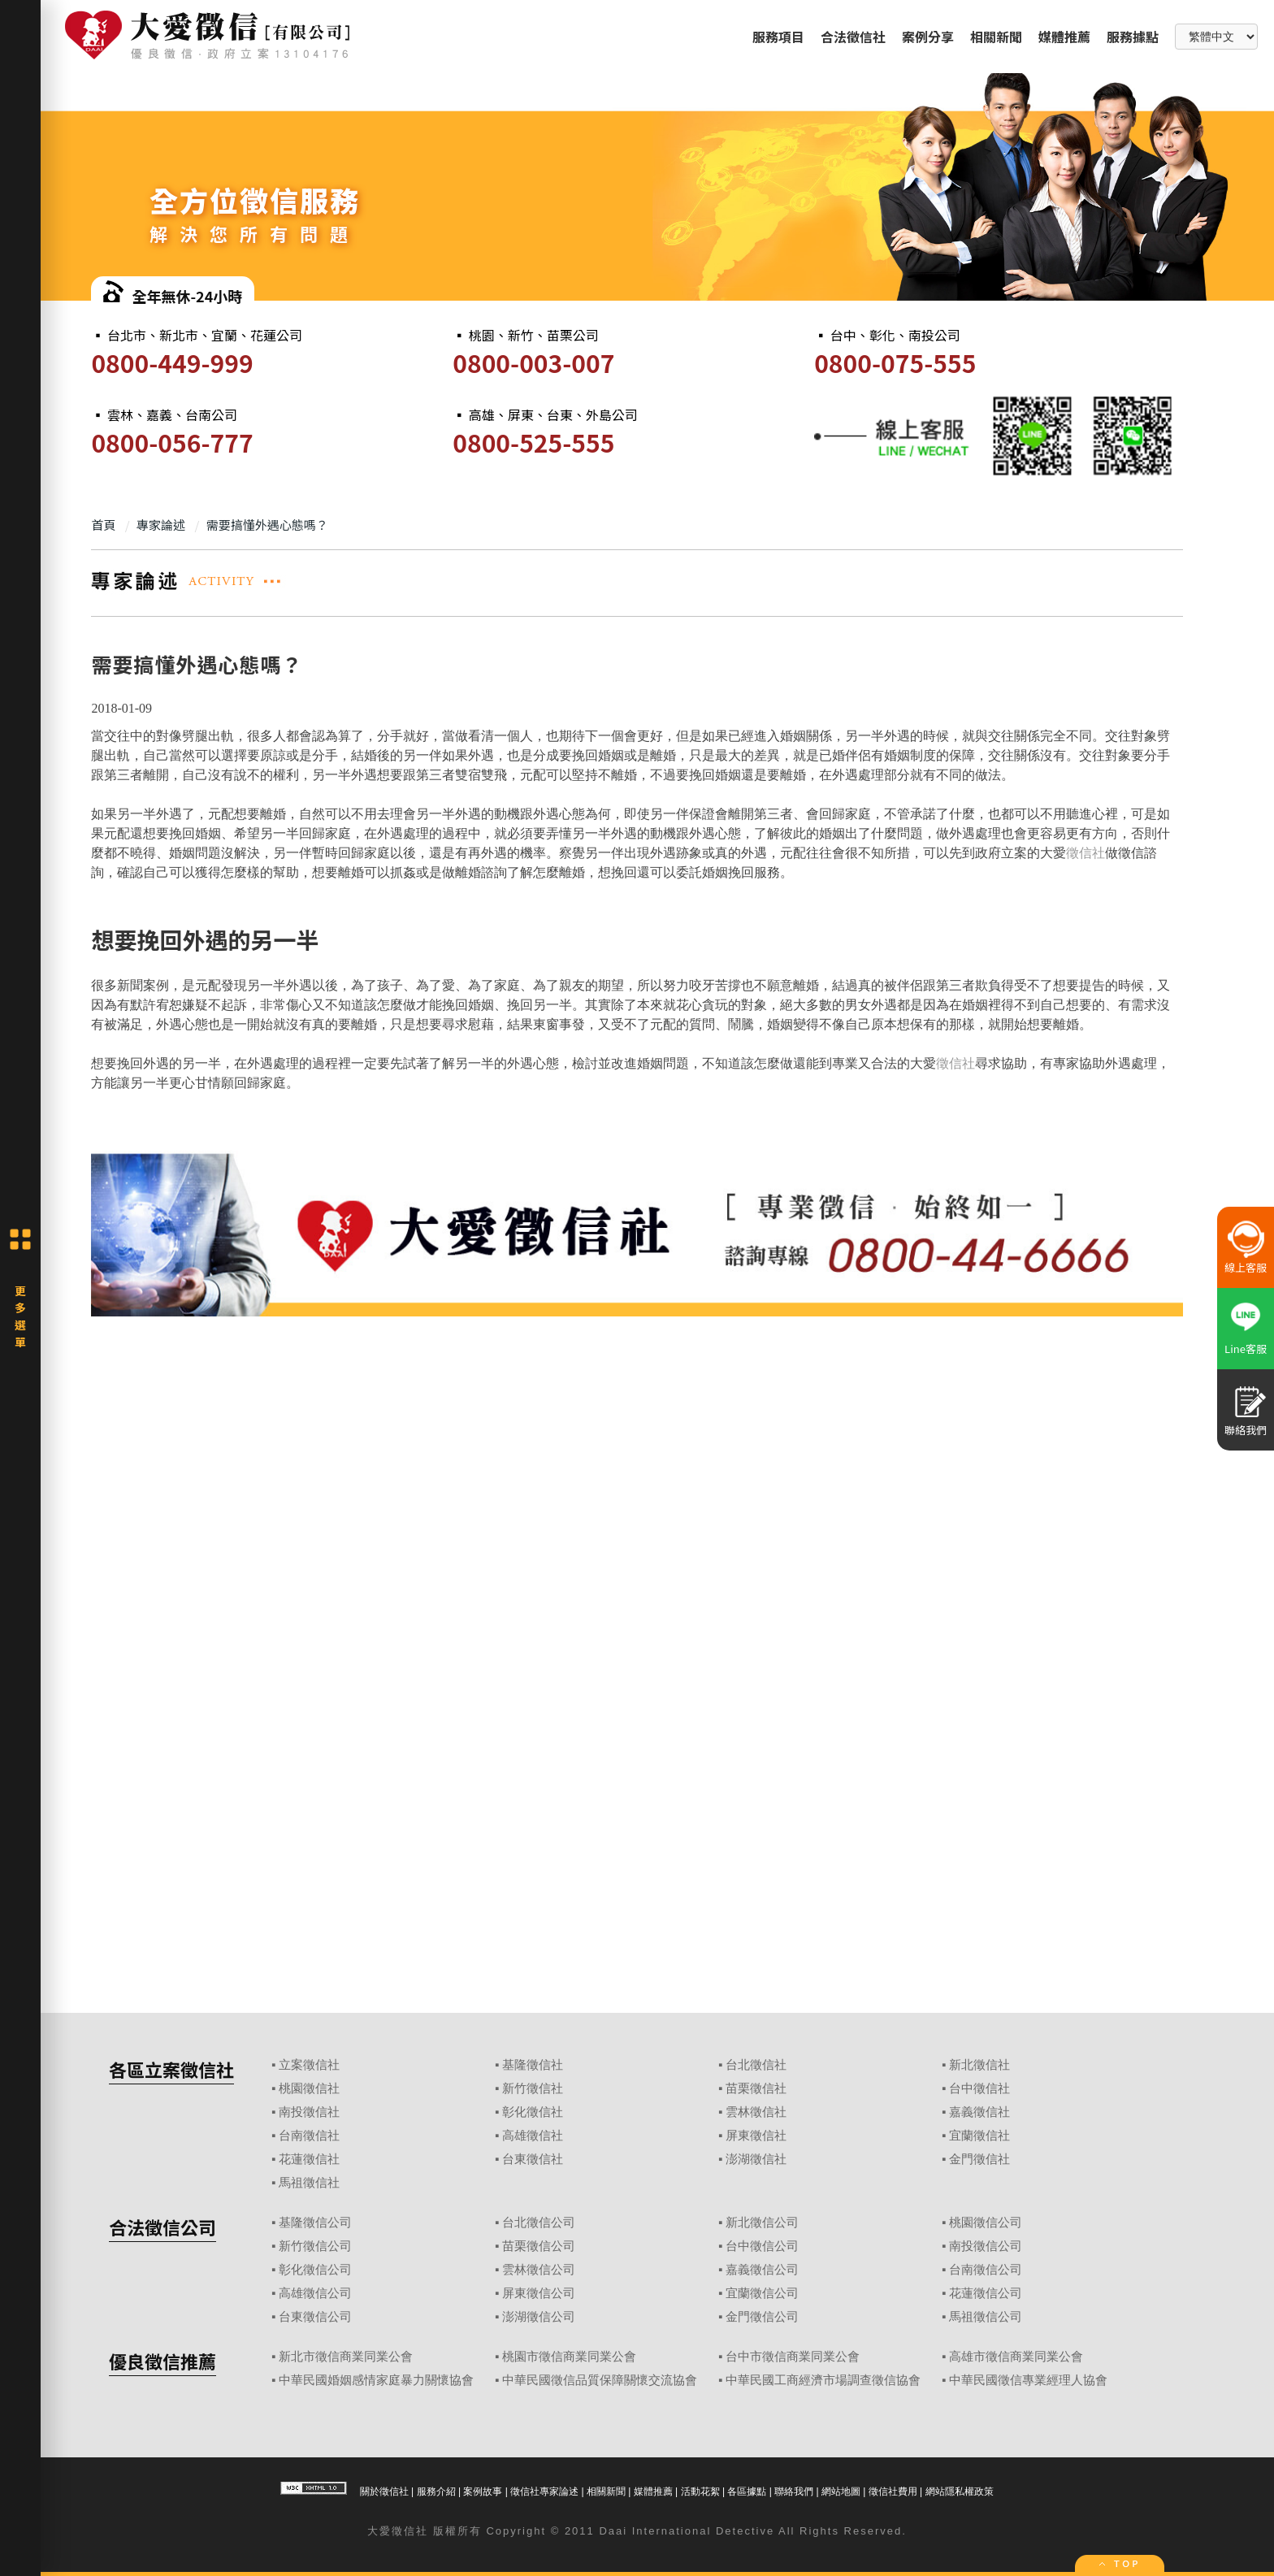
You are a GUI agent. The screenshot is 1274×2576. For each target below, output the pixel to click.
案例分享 (928, 36)
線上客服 (1245, 1267)
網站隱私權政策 (959, 2491)
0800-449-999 (172, 362)
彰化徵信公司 (315, 2269)
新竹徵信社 (532, 2088)
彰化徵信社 (532, 2111)
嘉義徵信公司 (762, 2269)
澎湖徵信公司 (538, 2316)
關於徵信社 (384, 2491)
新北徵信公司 (762, 2222)
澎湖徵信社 (756, 2159)
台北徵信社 (756, 2064)
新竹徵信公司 (315, 2246)
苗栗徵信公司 (538, 2246)
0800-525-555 (533, 442)
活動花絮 (700, 2491)
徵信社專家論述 (544, 2491)
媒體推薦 (1064, 36)
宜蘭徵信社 (979, 2135)
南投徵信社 (309, 2111)
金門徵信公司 (762, 2316)
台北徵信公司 (538, 2222)
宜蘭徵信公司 (762, 2293)
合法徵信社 (853, 36)
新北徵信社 (979, 2064)
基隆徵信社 (532, 2064)
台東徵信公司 (315, 2316)
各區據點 (746, 2491)
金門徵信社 (979, 2159)
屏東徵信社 (756, 2135)
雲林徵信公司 (538, 2269)
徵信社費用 (893, 2491)
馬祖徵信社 (309, 2182)
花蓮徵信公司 (985, 2293)
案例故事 (482, 2491)
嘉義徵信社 (979, 2111)
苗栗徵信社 (756, 2088)
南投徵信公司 (985, 2246)
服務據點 (1133, 36)
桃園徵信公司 (985, 2222)
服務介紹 (436, 2491)
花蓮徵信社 (309, 2159)
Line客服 (1245, 1348)
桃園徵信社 (309, 2088)
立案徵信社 (309, 2064)
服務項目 (778, 36)
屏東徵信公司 (538, 2293)
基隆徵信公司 (315, 2222)
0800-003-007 (533, 362)
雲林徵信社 (756, 2111)
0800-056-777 (172, 442)
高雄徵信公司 (315, 2293)
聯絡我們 (793, 2491)
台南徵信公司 (985, 2269)
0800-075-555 (895, 362)
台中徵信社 (979, 2088)
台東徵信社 (532, 2159)
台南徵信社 (309, 2135)
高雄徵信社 (532, 2135)
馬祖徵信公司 (985, 2316)
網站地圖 (840, 2491)
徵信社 (1085, 853)
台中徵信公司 (762, 2246)
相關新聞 (996, 36)
